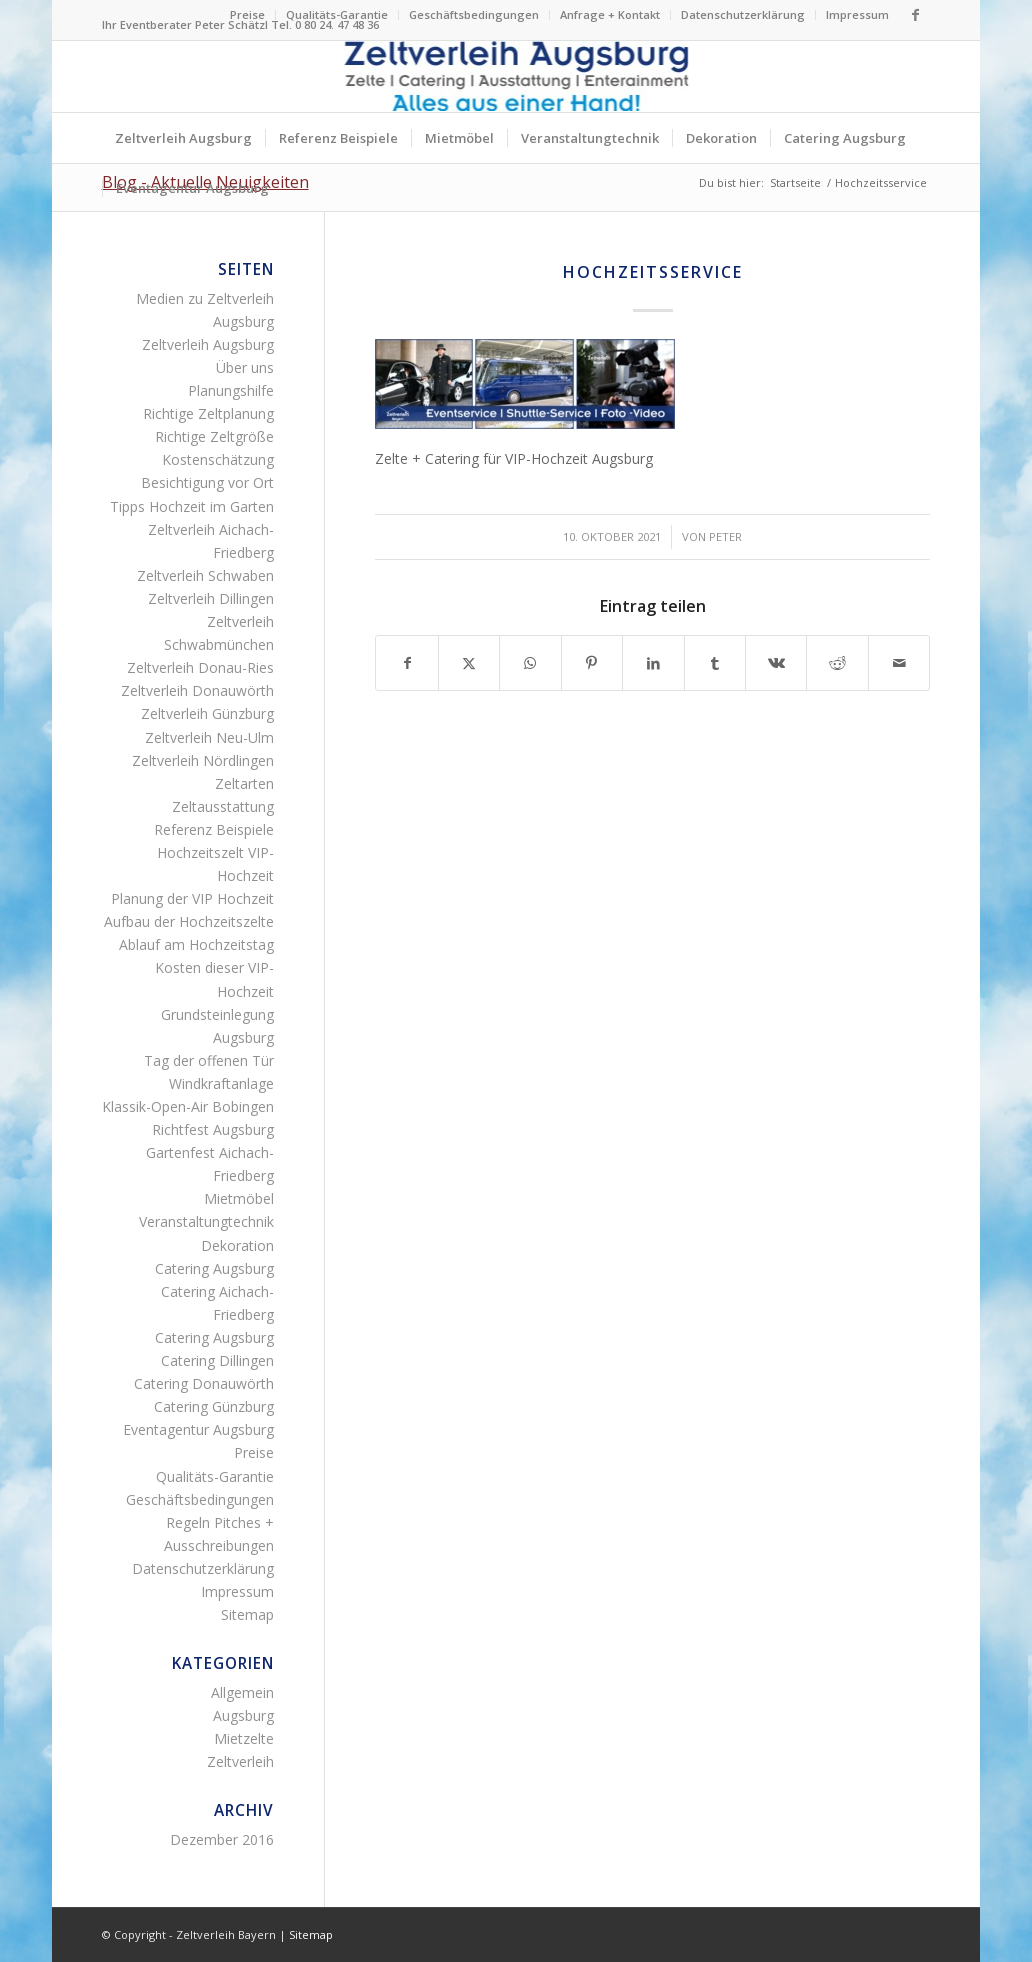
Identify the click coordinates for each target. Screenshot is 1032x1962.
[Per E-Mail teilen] (899, 663)
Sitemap (247, 1614)
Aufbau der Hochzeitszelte (189, 921)
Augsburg (243, 1715)
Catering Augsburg (214, 1268)
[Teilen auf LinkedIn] (653, 663)
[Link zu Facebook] (915, 15)
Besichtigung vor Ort (207, 482)
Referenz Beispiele (214, 829)
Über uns (245, 367)
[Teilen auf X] (469, 663)
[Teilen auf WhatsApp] (530, 663)
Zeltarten (244, 783)
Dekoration (237, 1245)
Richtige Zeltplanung (208, 413)
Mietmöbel (239, 1198)
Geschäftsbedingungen (474, 14)
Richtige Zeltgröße (214, 436)
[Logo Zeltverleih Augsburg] (515, 76)
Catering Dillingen (217, 1360)
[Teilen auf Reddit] (837, 663)
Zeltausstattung (223, 806)
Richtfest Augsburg (213, 1129)
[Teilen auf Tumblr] (715, 663)
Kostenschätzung (218, 459)
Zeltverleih (240, 1761)
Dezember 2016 (222, 1839)
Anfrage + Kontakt (610, 14)
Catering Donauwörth (204, 1383)
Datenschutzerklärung (743, 14)
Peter (725, 536)
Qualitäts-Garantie (337, 14)
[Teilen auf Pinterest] (592, 663)
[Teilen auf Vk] (776, 663)
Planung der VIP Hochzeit (192, 898)
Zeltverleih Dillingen (211, 598)
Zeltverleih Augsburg (208, 344)
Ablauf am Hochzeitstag (196, 944)
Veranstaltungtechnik (206, 1221)
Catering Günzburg (214, 1406)
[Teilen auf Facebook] (406, 663)
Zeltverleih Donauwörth (197, 690)
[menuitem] (248, 15)
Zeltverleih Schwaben (205, 575)
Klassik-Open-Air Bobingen (188, 1106)
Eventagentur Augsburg (198, 1429)
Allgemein (242, 1692)
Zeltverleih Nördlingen (203, 760)
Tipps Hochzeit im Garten (192, 506)
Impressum (857, 14)
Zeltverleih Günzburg (207, 713)
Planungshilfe (231, 390)
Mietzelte (244, 1738)
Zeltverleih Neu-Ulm (209, 737)
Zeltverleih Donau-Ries (200, 667)
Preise (247, 14)
